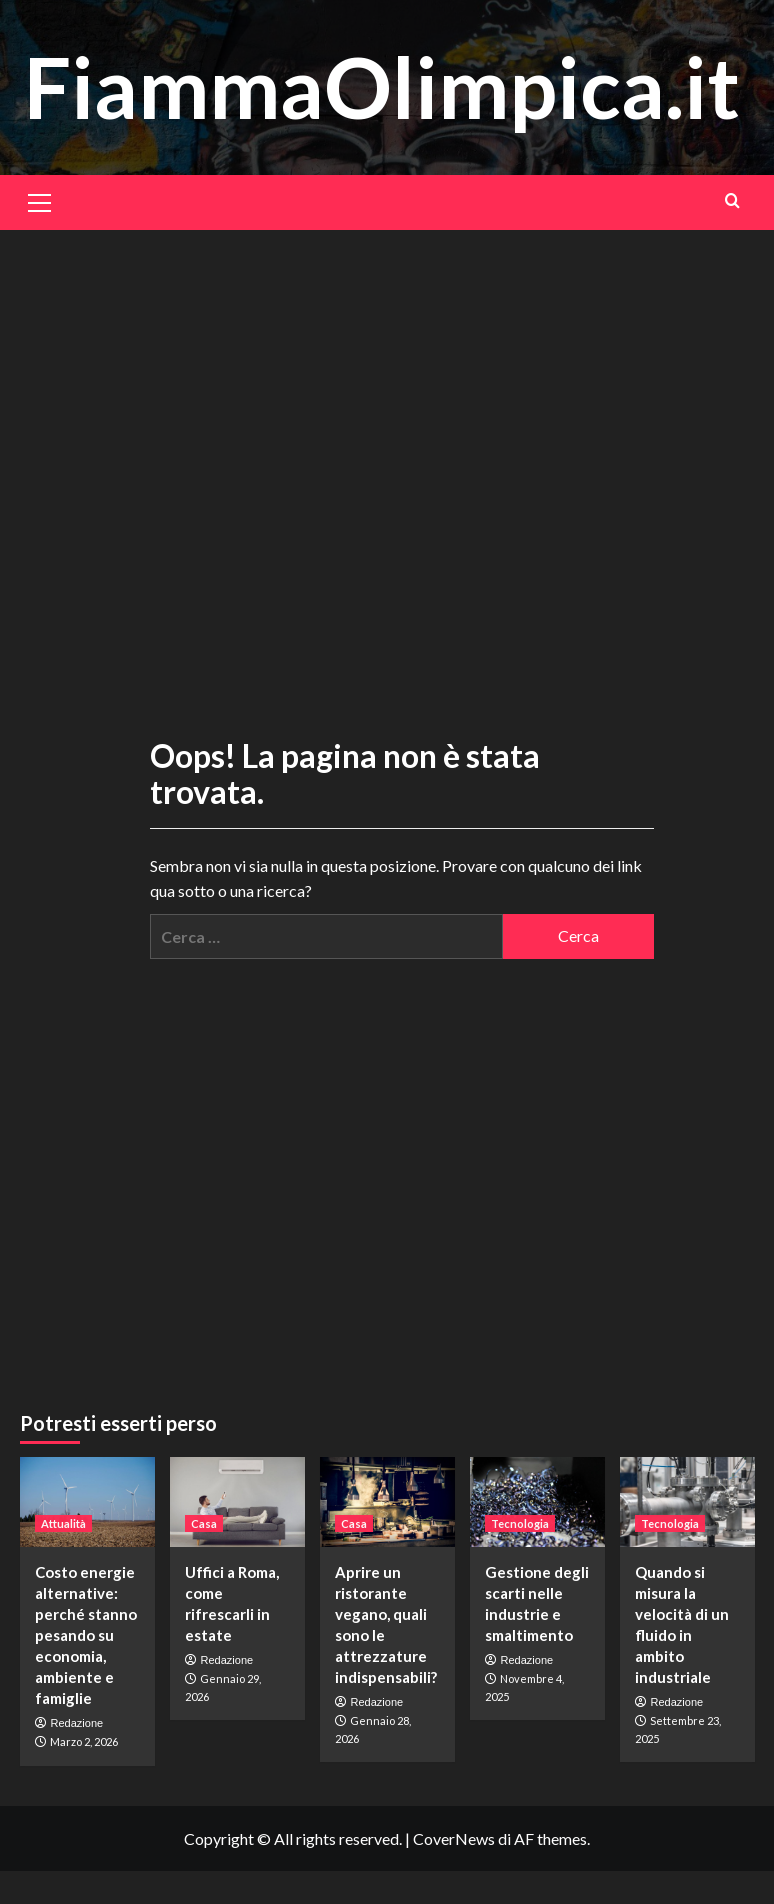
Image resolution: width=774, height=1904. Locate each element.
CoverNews (454, 1838)
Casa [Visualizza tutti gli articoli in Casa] (204, 1523)
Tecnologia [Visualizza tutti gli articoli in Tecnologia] (520, 1523)
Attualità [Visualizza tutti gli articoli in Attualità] (63, 1523)
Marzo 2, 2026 (84, 1741)
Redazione (77, 1723)
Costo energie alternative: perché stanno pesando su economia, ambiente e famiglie (86, 1635)
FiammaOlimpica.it (382, 86)
